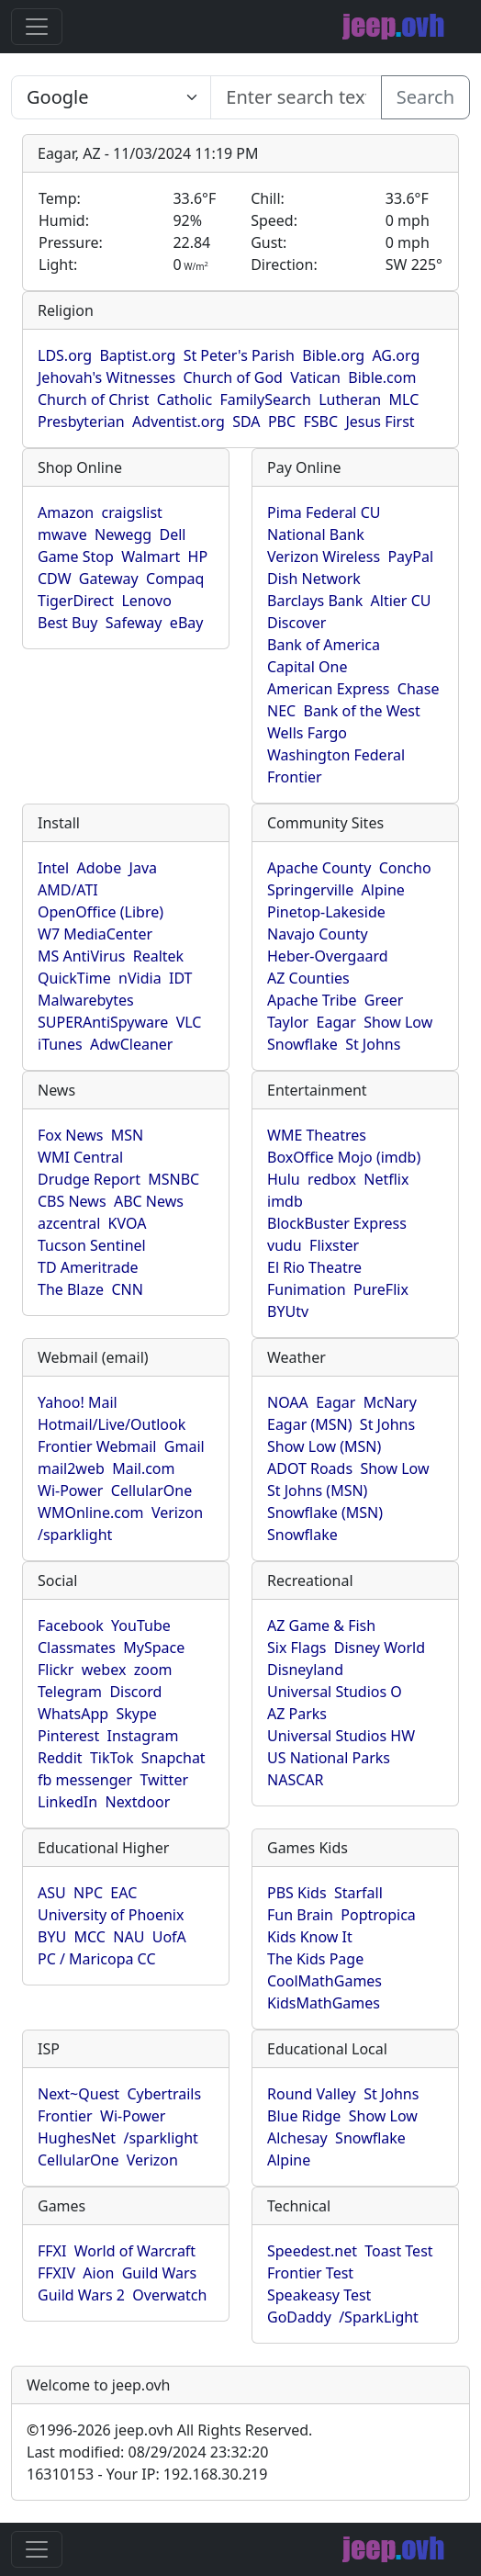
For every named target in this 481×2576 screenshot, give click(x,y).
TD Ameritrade (88, 1267)
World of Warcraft (135, 2251)
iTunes (60, 1044)
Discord (135, 1692)
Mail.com (143, 1468)
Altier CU (401, 601)
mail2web (71, 1468)
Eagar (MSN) (309, 1424)
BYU (52, 1937)
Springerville (310, 890)
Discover (296, 623)
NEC (281, 711)
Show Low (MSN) (324, 1446)
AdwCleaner (131, 1044)
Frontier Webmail (97, 1446)
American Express (328, 689)
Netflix (386, 1179)
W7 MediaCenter (95, 934)
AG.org (395, 355)
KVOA (127, 1223)
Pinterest (68, 1736)
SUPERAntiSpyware (103, 1022)
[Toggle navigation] (36, 26)
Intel (53, 868)
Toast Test (398, 2251)
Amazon (66, 512)
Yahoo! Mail (77, 1402)
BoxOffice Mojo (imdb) (343, 1157)
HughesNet (77, 2138)
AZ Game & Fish (321, 1625)
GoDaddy (299, 2317)
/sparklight (75, 1534)
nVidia (140, 978)
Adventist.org (178, 421)
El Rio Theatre (314, 1267)
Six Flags (296, 1647)
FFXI (52, 2251)
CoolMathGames (324, 1981)
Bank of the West (362, 711)
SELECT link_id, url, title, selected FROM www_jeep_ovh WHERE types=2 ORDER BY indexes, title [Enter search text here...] (111, 97)
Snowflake (302, 1044)
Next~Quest (78, 2094)
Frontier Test (310, 2273)
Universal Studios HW (341, 1736)
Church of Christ (93, 399)
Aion (98, 2273)
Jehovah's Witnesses (106, 377)
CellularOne (151, 1490)
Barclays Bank (315, 601)
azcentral (69, 1223)
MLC (404, 399)
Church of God (232, 377)
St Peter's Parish (239, 355)
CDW (55, 578)
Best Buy (67, 623)
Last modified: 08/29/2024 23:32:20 (147, 2452)
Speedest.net (312, 2251)
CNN (126, 1289)
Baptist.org (137, 355)
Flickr (55, 1669)
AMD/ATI (68, 890)
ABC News (149, 1201)
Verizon (177, 1512)
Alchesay (297, 2138)
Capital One (307, 667)
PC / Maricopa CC (97, 1959)
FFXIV (56, 2273)
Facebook (71, 1625)
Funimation (306, 1289)
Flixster (334, 1245)
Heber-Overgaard (327, 956)
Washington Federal (336, 755)
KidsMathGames (323, 2003)
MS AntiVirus (81, 956)
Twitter (164, 1780)
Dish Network (314, 578)
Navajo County (317, 934)
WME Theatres (316, 1135)
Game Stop (76, 556)
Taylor (287, 1022)
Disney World (379, 1647)
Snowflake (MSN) (325, 1512)
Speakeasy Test (319, 2295)
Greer (384, 1000)
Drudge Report (89, 1179)
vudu (284, 1245)
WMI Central (80, 1157)
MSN (127, 1135)
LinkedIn (67, 1802)
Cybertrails (164, 2094)
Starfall (358, 1893)
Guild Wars (159, 2273)
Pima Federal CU (323, 512)
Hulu (283, 1179)
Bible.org (333, 355)
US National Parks (328, 1758)
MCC (90, 1937)
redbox (332, 1179)
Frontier (294, 777)
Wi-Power (70, 1490)
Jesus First (379, 421)
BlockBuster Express (337, 1223)
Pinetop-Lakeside (326, 912)
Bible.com (382, 377)
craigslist (132, 512)
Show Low (398, 1022)
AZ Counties (308, 978)
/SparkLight (379, 2317)
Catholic (184, 399)
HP (198, 556)
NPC (88, 1893)
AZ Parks (297, 1714)
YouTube (141, 1625)
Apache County (319, 868)
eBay (187, 623)
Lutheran (350, 399)
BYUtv (287, 1311)
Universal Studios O (334, 1692)
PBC (282, 421)
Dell (173, 534)
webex (104, 1669)
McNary (390, 1402)
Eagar (336, 1022)
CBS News (72, 1201)
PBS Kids (297, 1893)
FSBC (320, 421)
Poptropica (378, 1915)
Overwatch (169, 2295)
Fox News (70, 1135)
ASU (52, 1893)
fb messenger (85, 1780)
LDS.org (65, 355)
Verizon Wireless (323, 556)
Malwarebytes (86, 1000)
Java (143, 868)
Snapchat (173, 1758)
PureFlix (380, 1289)
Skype (136, 1714)
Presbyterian (81, 421)
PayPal (410, 556)
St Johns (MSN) (317, 1490)
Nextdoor (137, 1802)
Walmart (150, 556)
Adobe (99, 868)
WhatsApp (73, 1714)
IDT (181, 978)
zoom (153, 1669)
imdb (285, 1201)
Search (425, 96)
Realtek (158, 956)
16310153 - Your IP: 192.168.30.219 (147, 2474)
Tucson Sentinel (92, 1245)
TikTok (112, 1758)
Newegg (123, 534)
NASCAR (295, 1780)
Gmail (184, 1446)
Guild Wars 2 (81, 2295)
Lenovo (146, 601)
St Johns (372, 1044)
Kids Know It (309, 1937)
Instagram (143, 1736)
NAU (128, 1937)
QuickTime (74, 978)
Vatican (315, 377)
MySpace (154, 1647)
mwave (62, 534)
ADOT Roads (309, 1468)
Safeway (134, 623)
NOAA (287, 1402)
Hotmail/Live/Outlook (111, 1424)
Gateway (109, 578)
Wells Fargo (307, 733)
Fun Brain (300, 1915)
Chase (418, 689)
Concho (405, 868)
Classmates (77, 1647)
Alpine (383, 890)
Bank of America (323, 645)
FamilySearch (265, 399)
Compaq (175, 578)
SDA (246, 421)
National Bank (315, 534)
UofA (169, 1937)
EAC (123, 1893)
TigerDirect (76, 601)
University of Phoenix (111, 1915)
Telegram (70, 1692)
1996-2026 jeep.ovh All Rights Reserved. (169, 2430)
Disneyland (305, 1669)
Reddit (60, 1758)
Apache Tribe (312, 1000)
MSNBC (173, 1179)
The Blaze (71, 1289)
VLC (189, 1022)
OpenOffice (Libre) (100, 912)
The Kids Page (315, 1959)
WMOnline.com (91, 1512)
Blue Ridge (304, 2116)
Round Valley (311, 2094)
